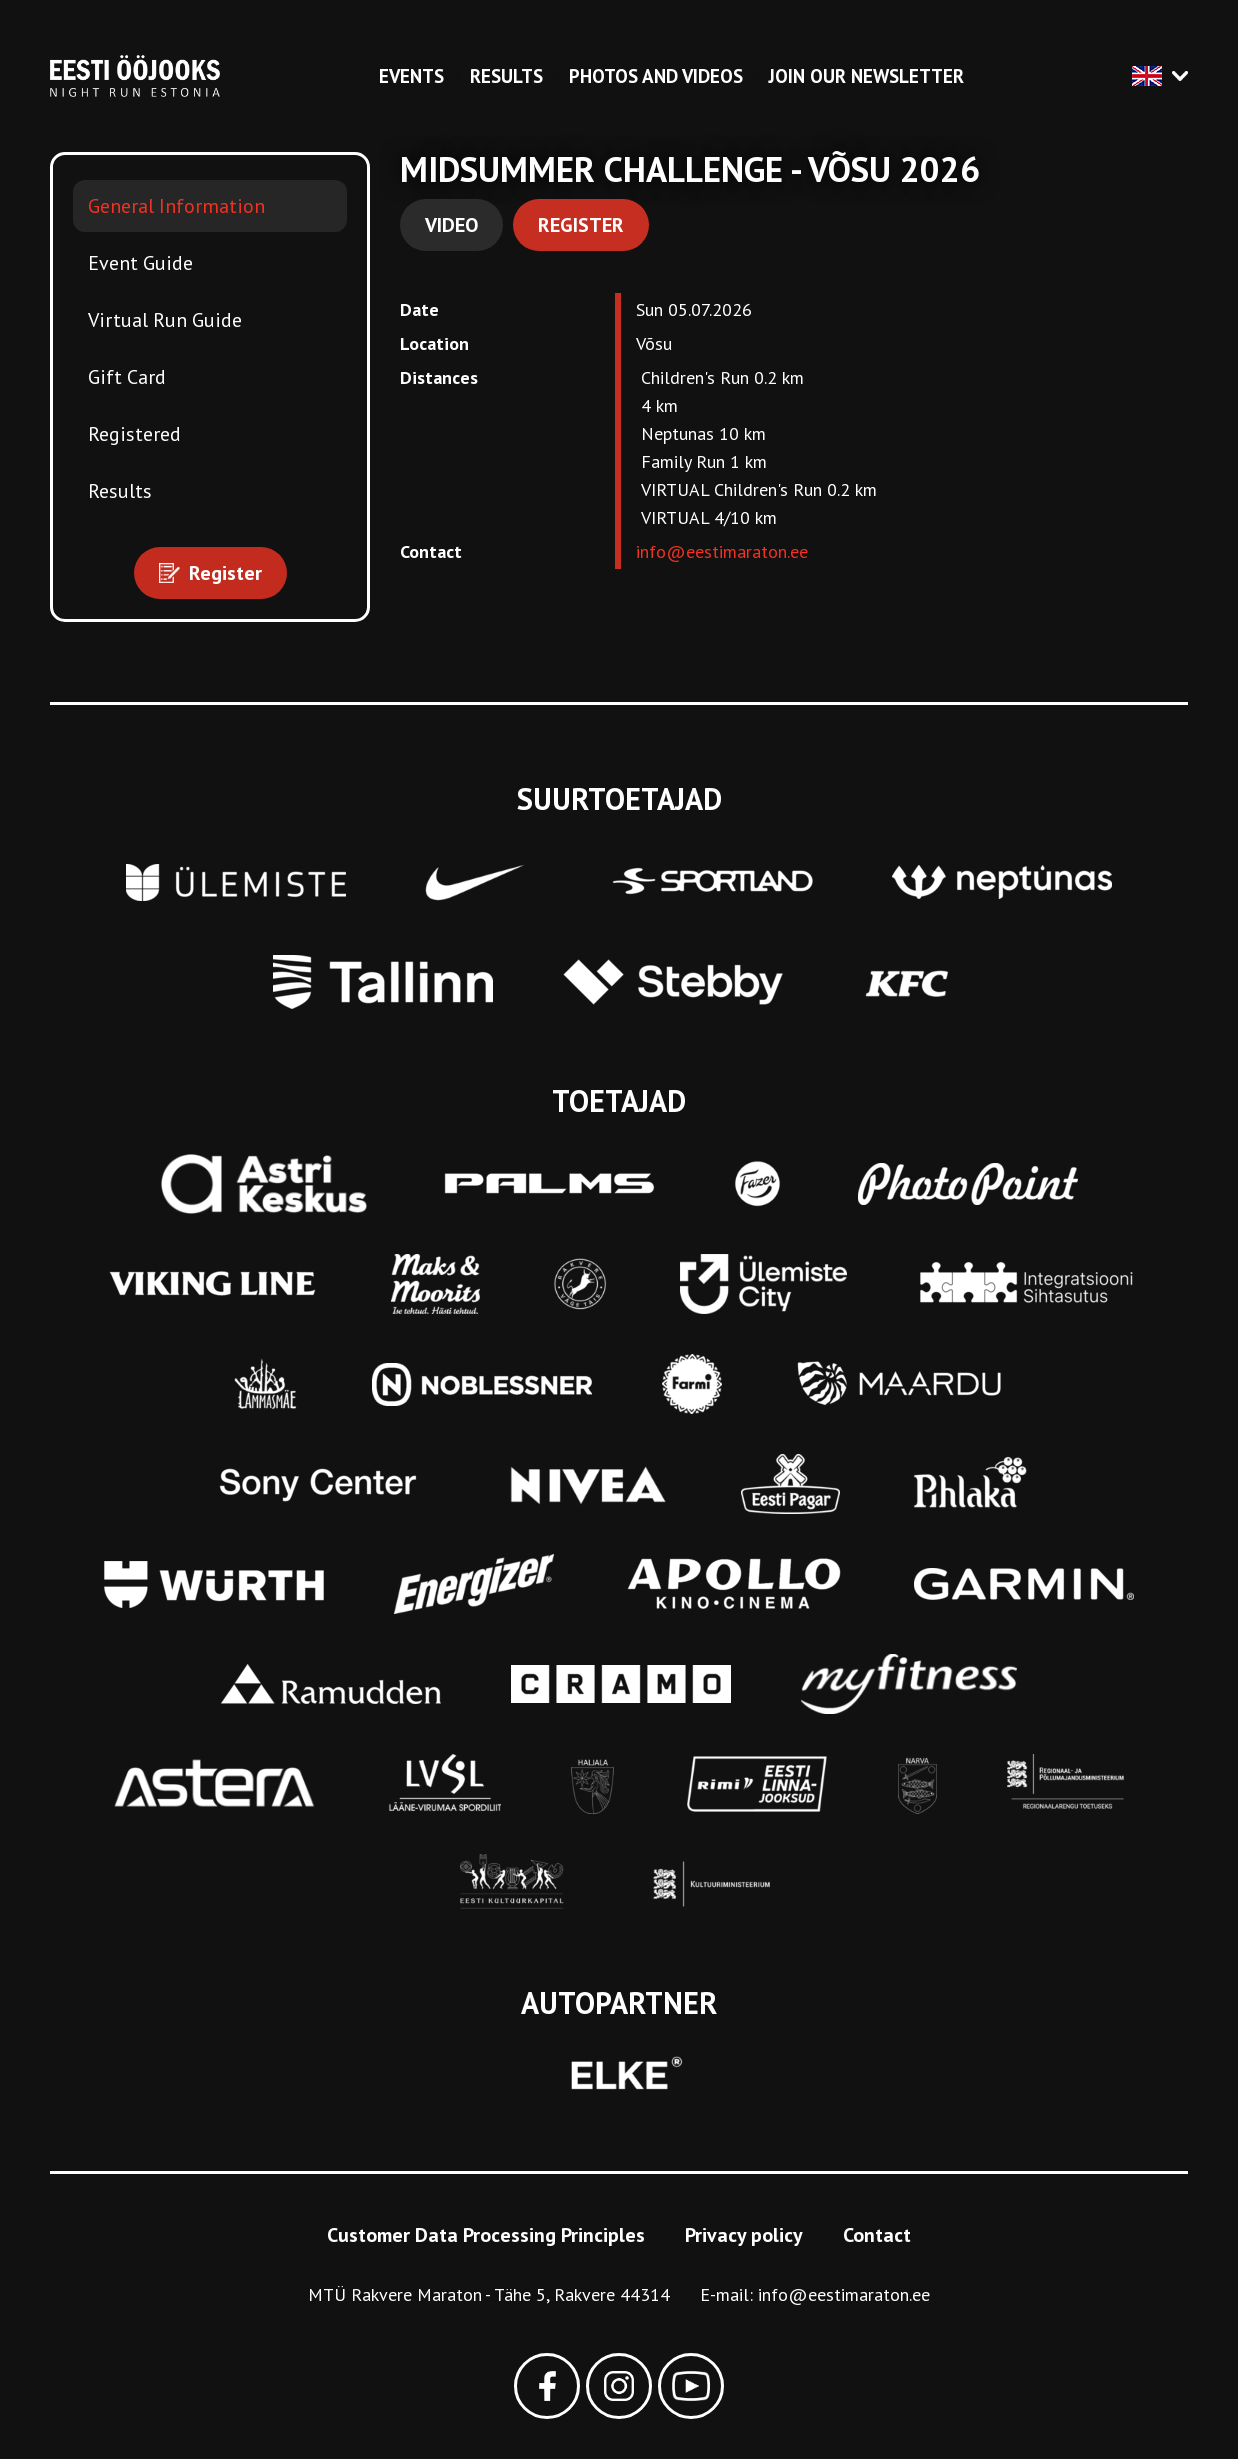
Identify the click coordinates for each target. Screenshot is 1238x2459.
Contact (877, 2235)
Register (581, 225)
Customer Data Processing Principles (486, 2235)
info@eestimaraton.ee (722, 551)
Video (451, 225)
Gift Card (127, 377)
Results (506, 76)
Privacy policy (744, 2235)
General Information (176, 206)
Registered (134, 434)
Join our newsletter (866, 76)
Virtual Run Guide (165, 320)
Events (411, 76)
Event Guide (140, 263)
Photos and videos (656, 76)
